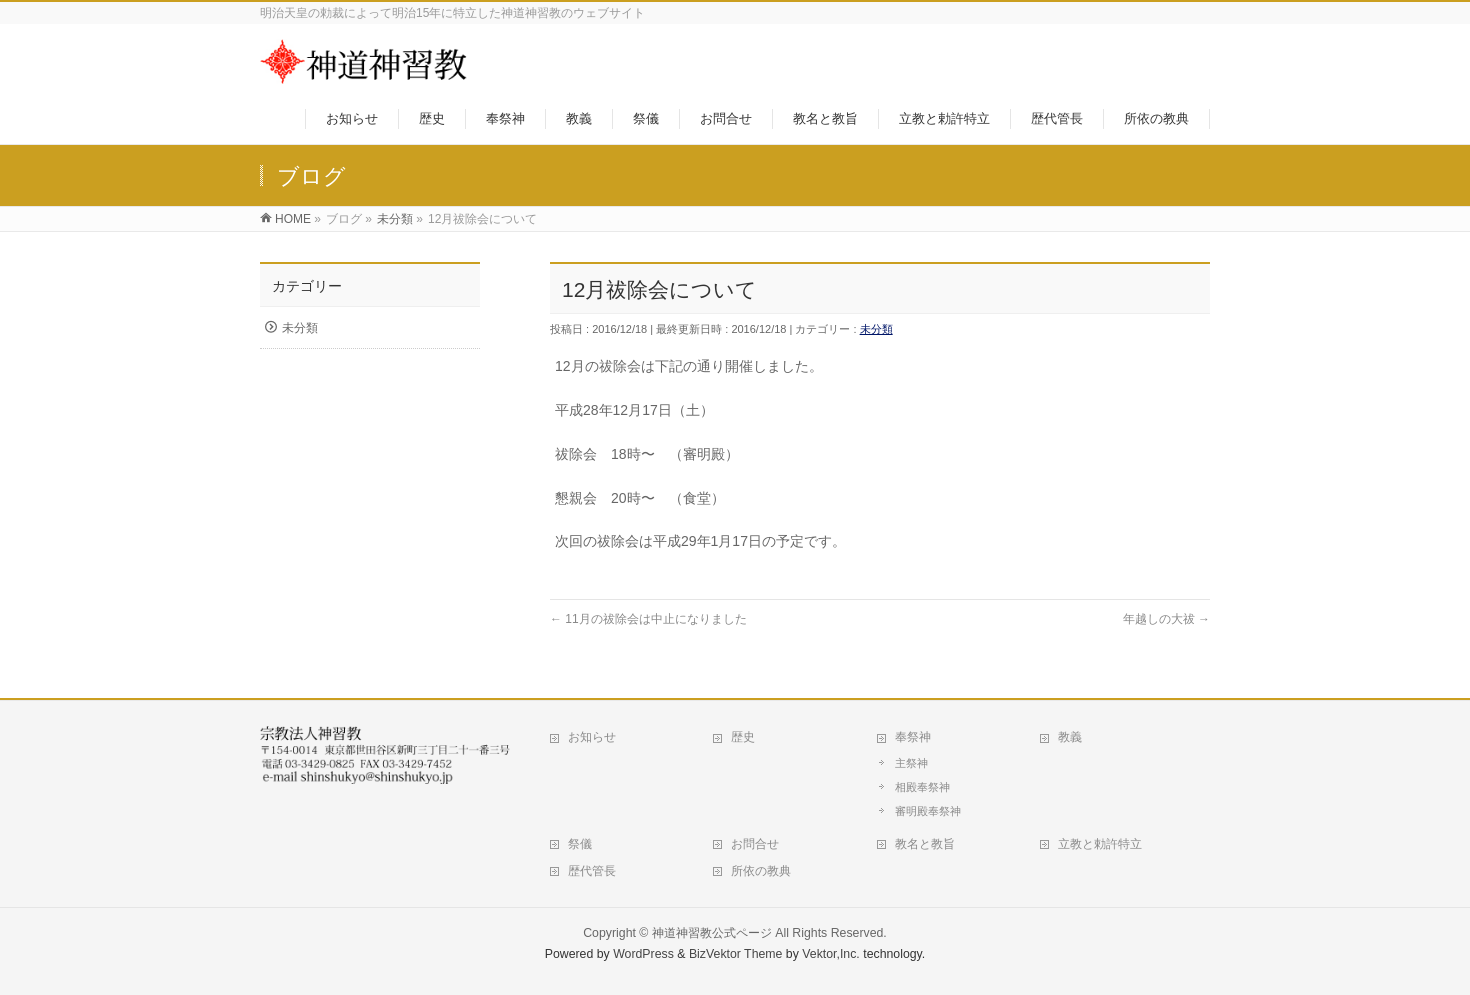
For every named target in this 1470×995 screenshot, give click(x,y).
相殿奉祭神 (922, 787)
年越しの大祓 (1166, 619)
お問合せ (755, 844)
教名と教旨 (925, 844)
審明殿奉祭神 (928, 811)
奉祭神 (913, 737)
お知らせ (592, 737)
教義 (1070, 737)
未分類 (876, 329)
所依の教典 (761, 871)
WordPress (643, 954)
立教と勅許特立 (1100, 844)
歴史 (743, 737)
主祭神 (911, 763)
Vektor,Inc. (831, 954)
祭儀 (580, 844)
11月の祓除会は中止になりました (648, 619)
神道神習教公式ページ (712, 933)
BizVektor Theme (736, 954)
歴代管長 (592, 871)
